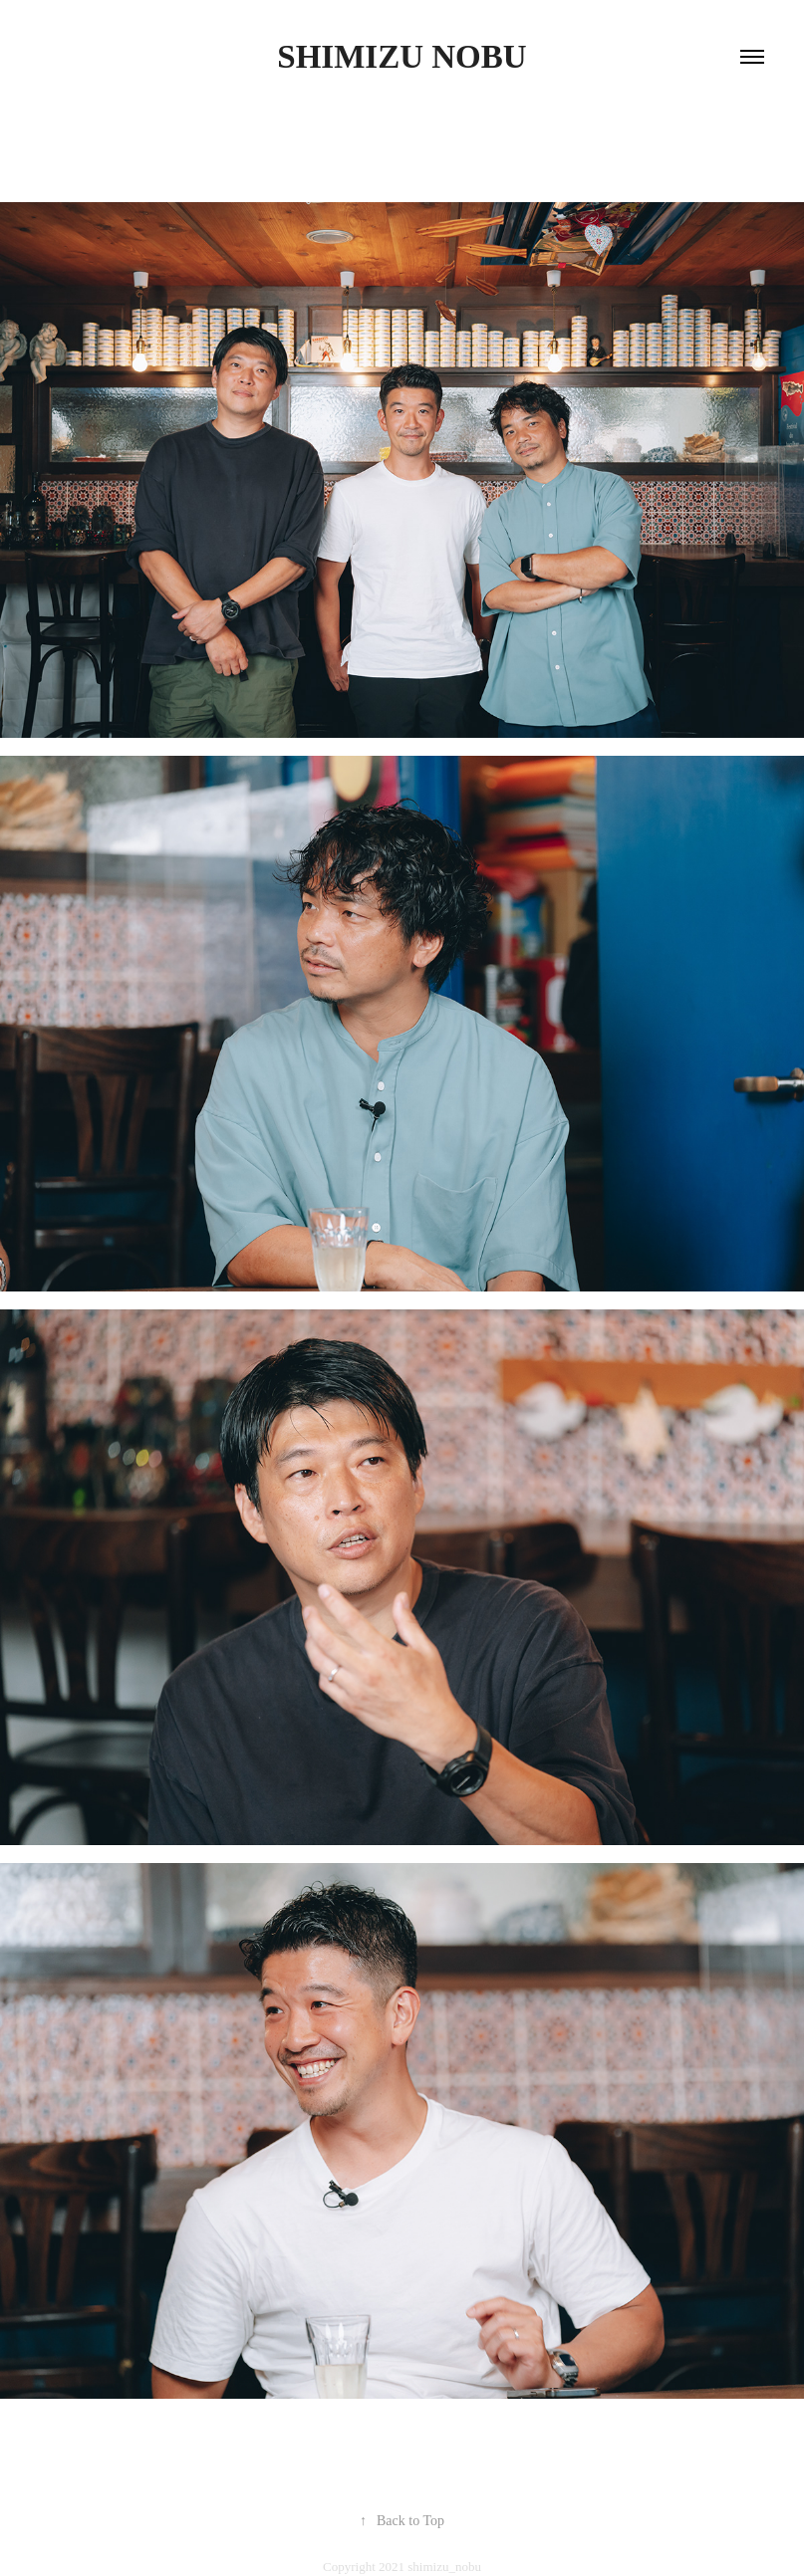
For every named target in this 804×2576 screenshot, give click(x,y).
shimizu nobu (401, 57)
